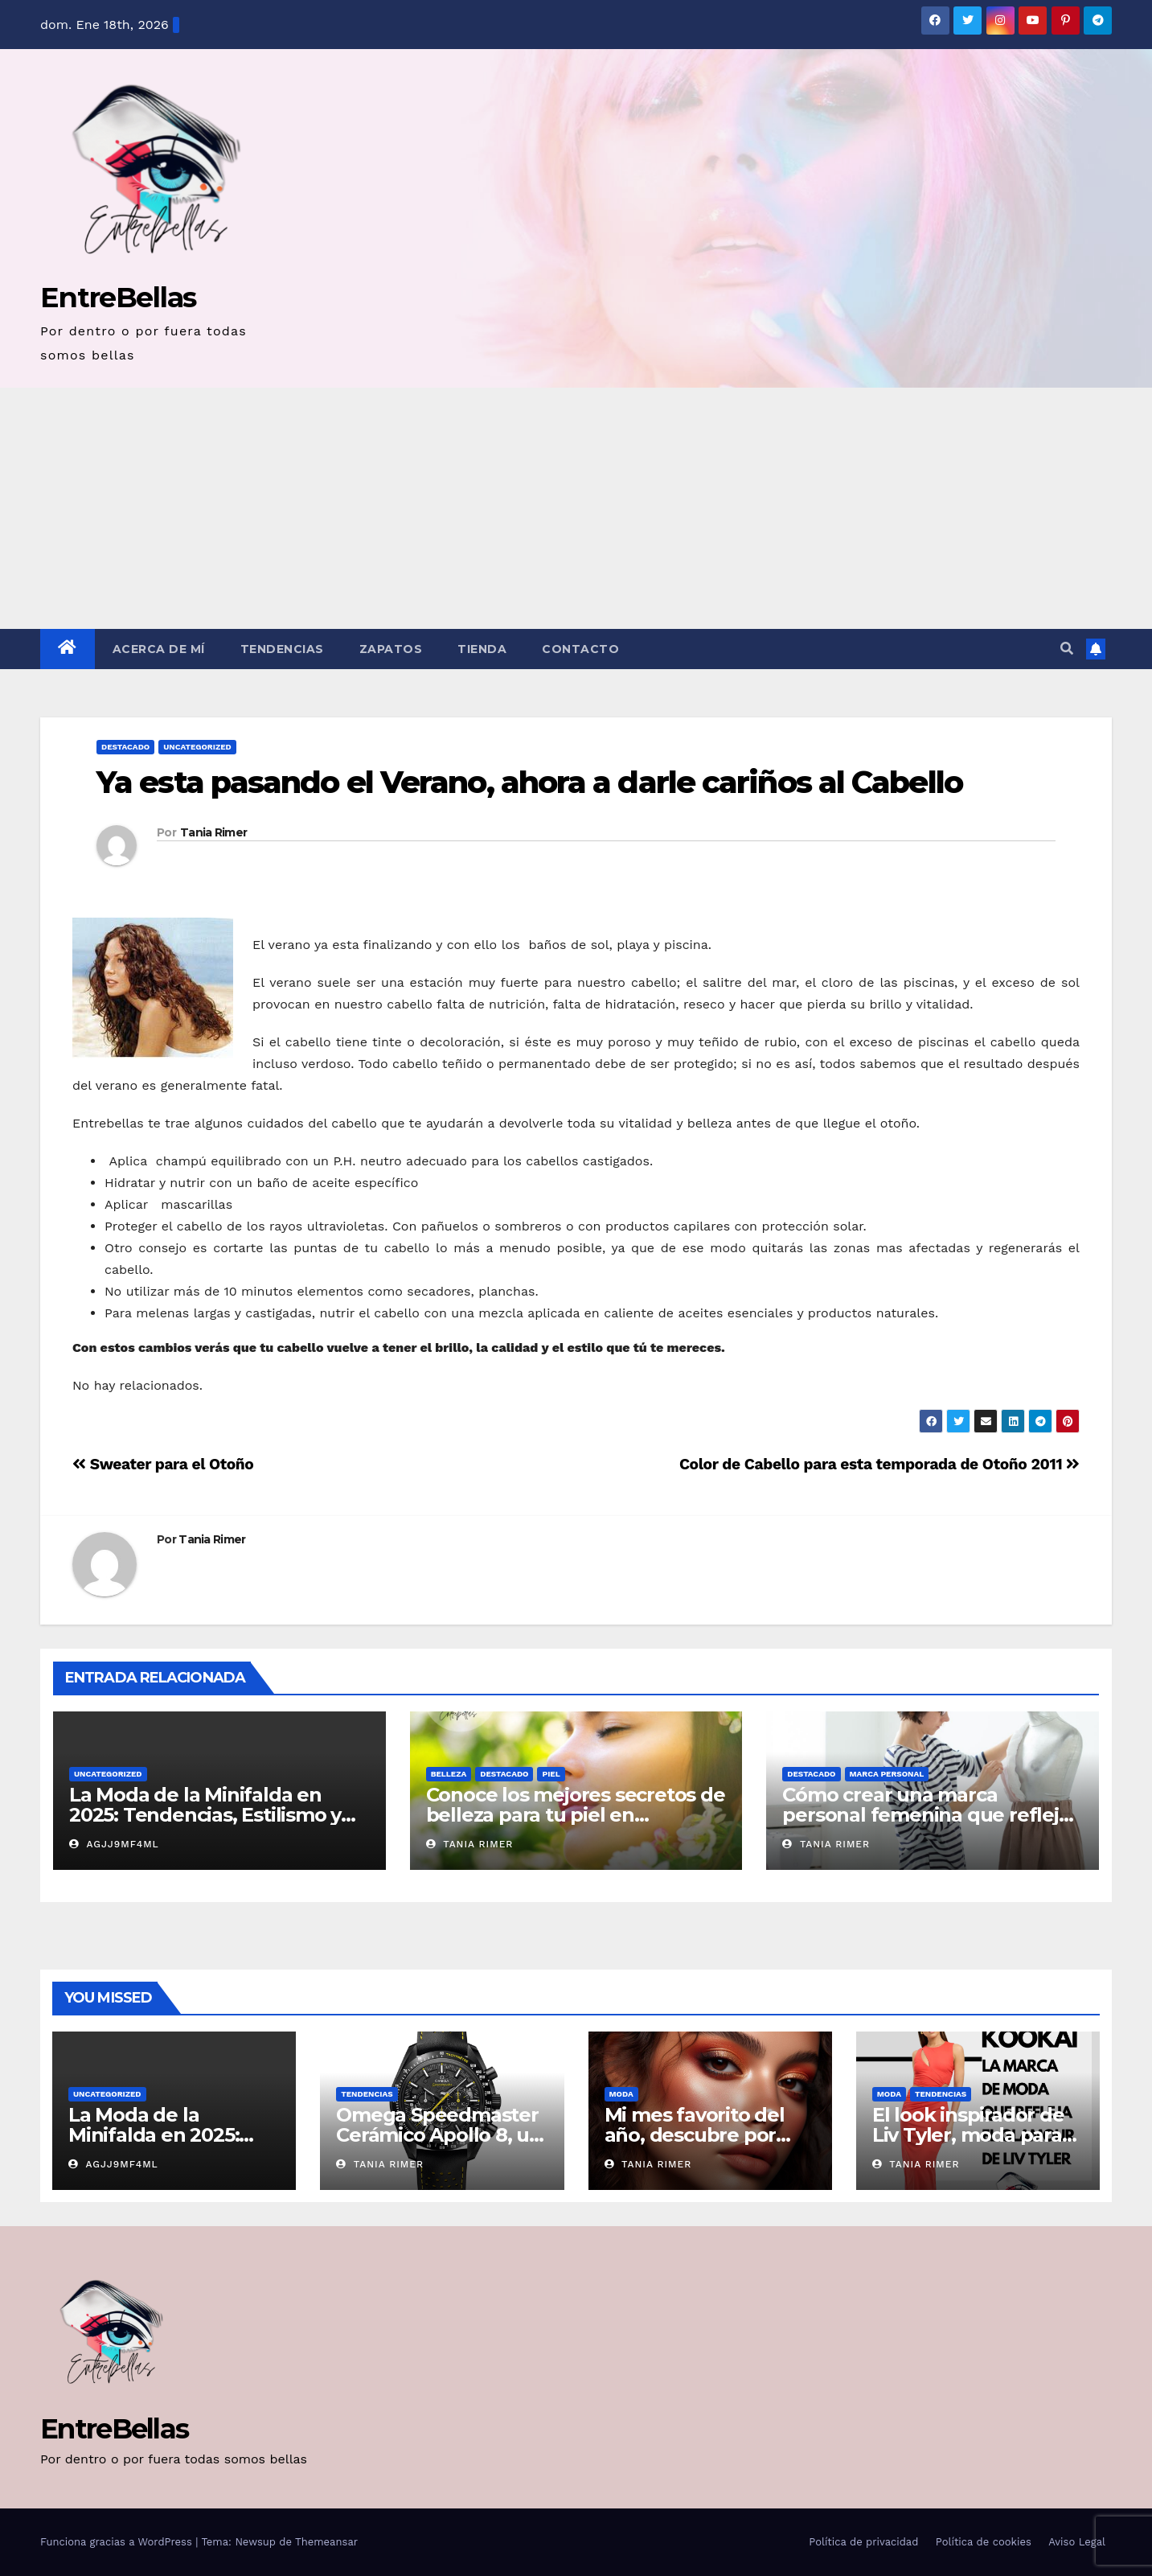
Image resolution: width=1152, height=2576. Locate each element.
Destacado (125, 746)
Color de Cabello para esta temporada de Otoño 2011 (879, 1464)
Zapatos (391, 649)
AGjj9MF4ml (114, 1844)
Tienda (481, 649)
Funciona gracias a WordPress (117, 2542)
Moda (621, 2093)
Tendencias (282, 649)
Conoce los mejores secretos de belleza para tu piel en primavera (575, 1815)
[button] (1066, 648)
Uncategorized (197, 746)
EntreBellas (117, 297)
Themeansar (326, 2542)
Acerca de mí (159, 649)
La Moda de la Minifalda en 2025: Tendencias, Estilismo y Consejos (205, 1815)
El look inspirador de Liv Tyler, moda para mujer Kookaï (968, 2135)
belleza (449, 1773)
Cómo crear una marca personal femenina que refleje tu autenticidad (926, 1815)
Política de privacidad (863, 2542)
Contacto (580, 649)
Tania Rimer (213, 832)
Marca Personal (887, 1773)
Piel (551, 1773)
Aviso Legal (1076, 2542)
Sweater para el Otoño (162, 1464)
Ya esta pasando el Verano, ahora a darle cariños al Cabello (529, 782)
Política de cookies (983, 2542)
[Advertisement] (576, 508)
